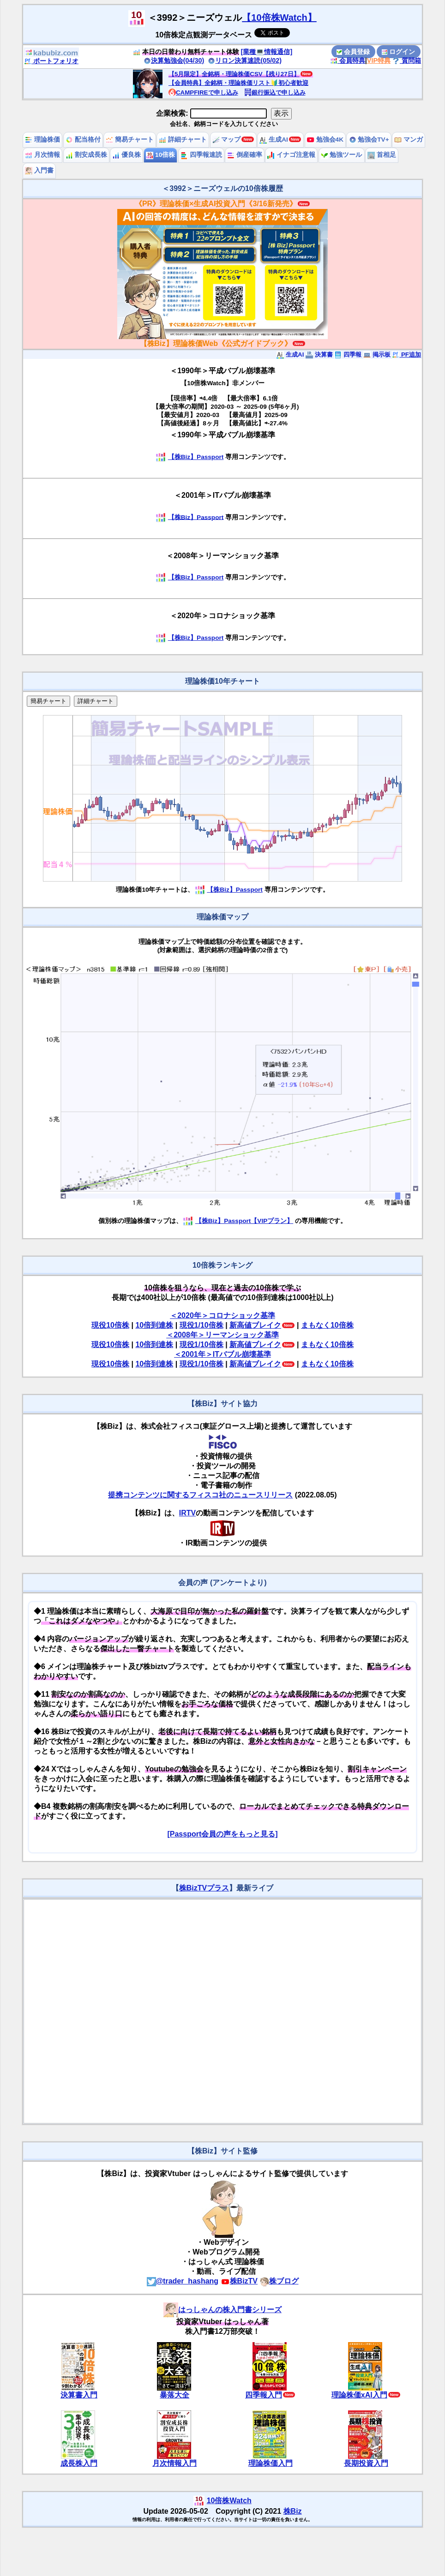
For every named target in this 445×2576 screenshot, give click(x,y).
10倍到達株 (154, 1325)
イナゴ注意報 (291, 154)
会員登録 (353, 51)
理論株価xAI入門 (359, 2395)
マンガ (408, 139)
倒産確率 (244, 154)
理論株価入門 (270, 2463)
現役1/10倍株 (201, 1325)
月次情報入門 (174, 2463)
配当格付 (83, 139)
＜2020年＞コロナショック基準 (222, 1315)
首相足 (381, 154)
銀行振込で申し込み (275, 92)
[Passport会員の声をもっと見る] (222, 1834)
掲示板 (377, 354)
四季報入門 (263, 2395)
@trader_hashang (183, 2281)
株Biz (292, 2511)
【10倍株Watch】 (279, 17)
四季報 (347, 354)
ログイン (398, 51)
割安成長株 (86, 154)
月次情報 (42, 154)
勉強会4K (325, 139)
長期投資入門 (366, 2463)
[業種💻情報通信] (267, 51)
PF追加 (406, 354)
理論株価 (42, 139)
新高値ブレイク (255, 1325)
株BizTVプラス (204, 1888)
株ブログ (279, 2281)
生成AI (273, 139)
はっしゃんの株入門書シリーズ (222, 2310)
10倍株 (160, 154)
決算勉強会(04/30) (174, 60)
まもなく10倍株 (327, 1325)
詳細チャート (183, 139)
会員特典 (347, 60)
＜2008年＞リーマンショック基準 (222, 1335)
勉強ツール (341, 154)
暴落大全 (174, 2395)
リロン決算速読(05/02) (245, 60)
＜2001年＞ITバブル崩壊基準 (222, 1354)
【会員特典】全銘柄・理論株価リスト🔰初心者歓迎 (238, 82)
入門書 (39, 170)
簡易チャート (130, 139)
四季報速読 (201, 154)
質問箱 (406, 60)
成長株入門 (78, 2463)
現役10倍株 (110, 1325)
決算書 (319, 354)
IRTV (187, 1513)
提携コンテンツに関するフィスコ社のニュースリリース (200, 1495)
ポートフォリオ (51, 61)
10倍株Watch (229, 2500)
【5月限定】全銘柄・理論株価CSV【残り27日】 (234, 74)
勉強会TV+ (369, 139)
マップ (226, 139)
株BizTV (239, 2281)
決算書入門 (78, 2395)
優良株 (126, 154)
